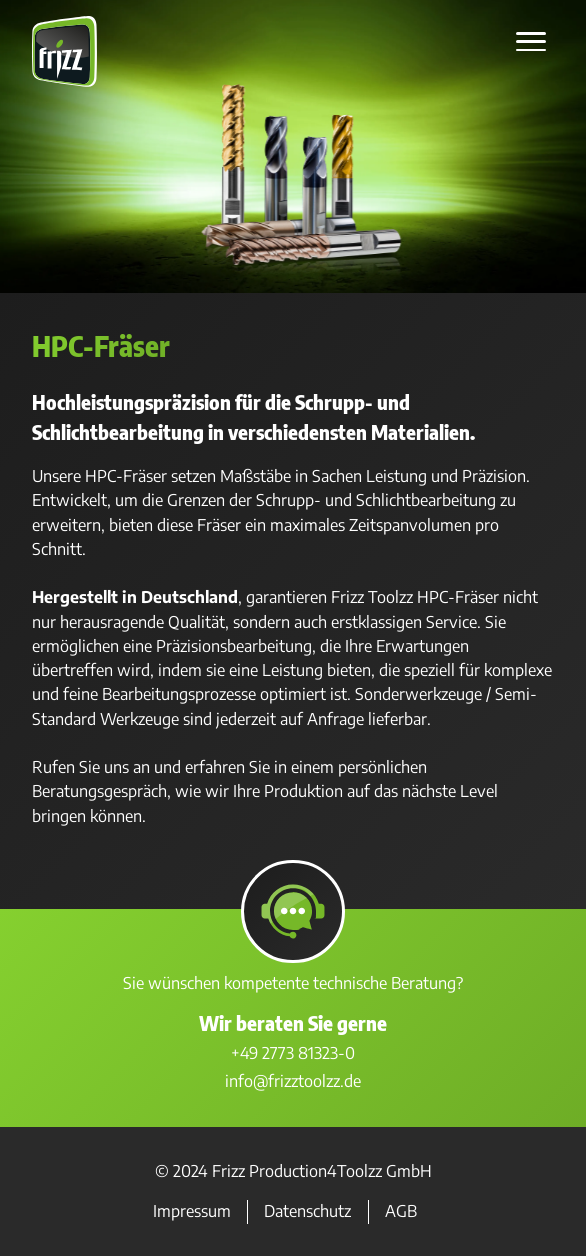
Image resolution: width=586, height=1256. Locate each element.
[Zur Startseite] (64, 81)
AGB (401, 1211)
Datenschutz (307, 1211)
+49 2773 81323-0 (293, 1052)
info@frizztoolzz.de (293, 1080)
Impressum (192, 1211)
